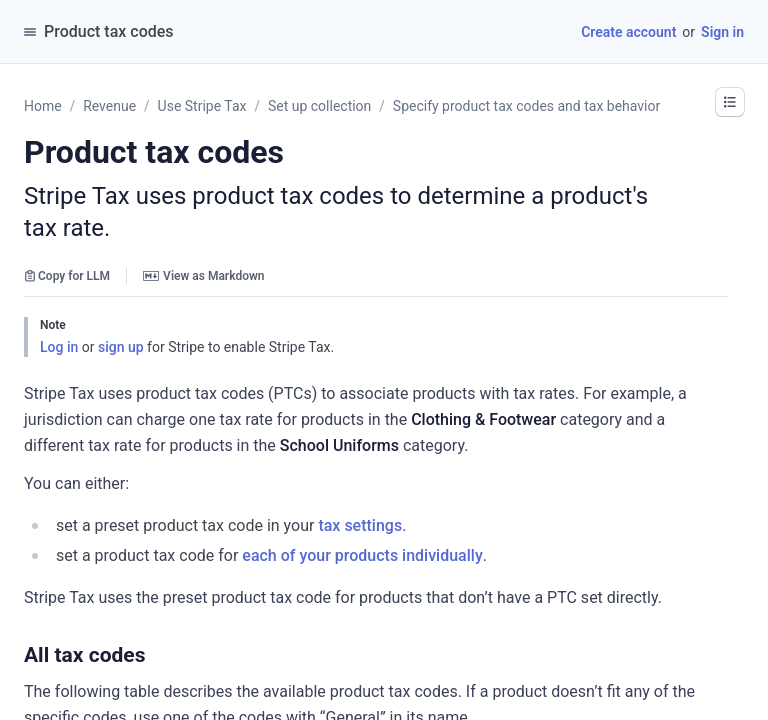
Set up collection (319, 106)
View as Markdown (203, 276)
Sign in (722, 32)
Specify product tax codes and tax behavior (526, 106)
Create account (628, 32)
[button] (730, 102)
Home (43, 106)
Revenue (109, 106)
